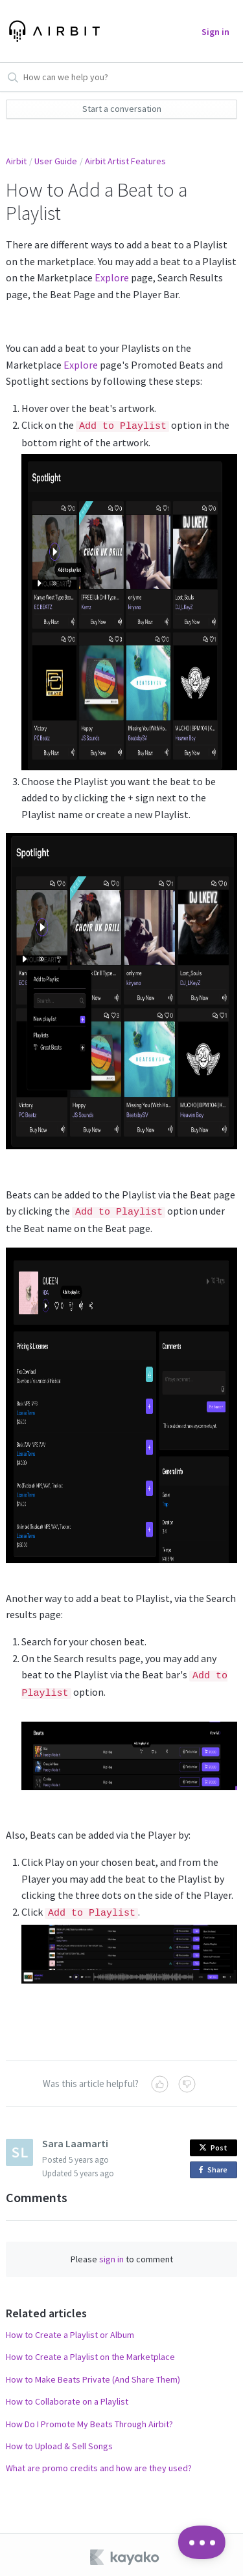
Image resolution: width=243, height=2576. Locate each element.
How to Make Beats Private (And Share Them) (93, 2375)
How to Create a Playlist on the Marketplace (90, 2352)
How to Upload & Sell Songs (59, 2441)
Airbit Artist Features (125, 161)
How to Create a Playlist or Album (70, 2330)
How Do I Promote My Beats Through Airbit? (89, 2419)
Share (215, 2166)
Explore (112, 277)
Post (213, 2143)
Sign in (215, 32)
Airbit (16, 161)
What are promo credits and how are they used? (99, 2463)
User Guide (55, 161)
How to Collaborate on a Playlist (67, 2397)
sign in (111, 2254)
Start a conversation (121, 108)
